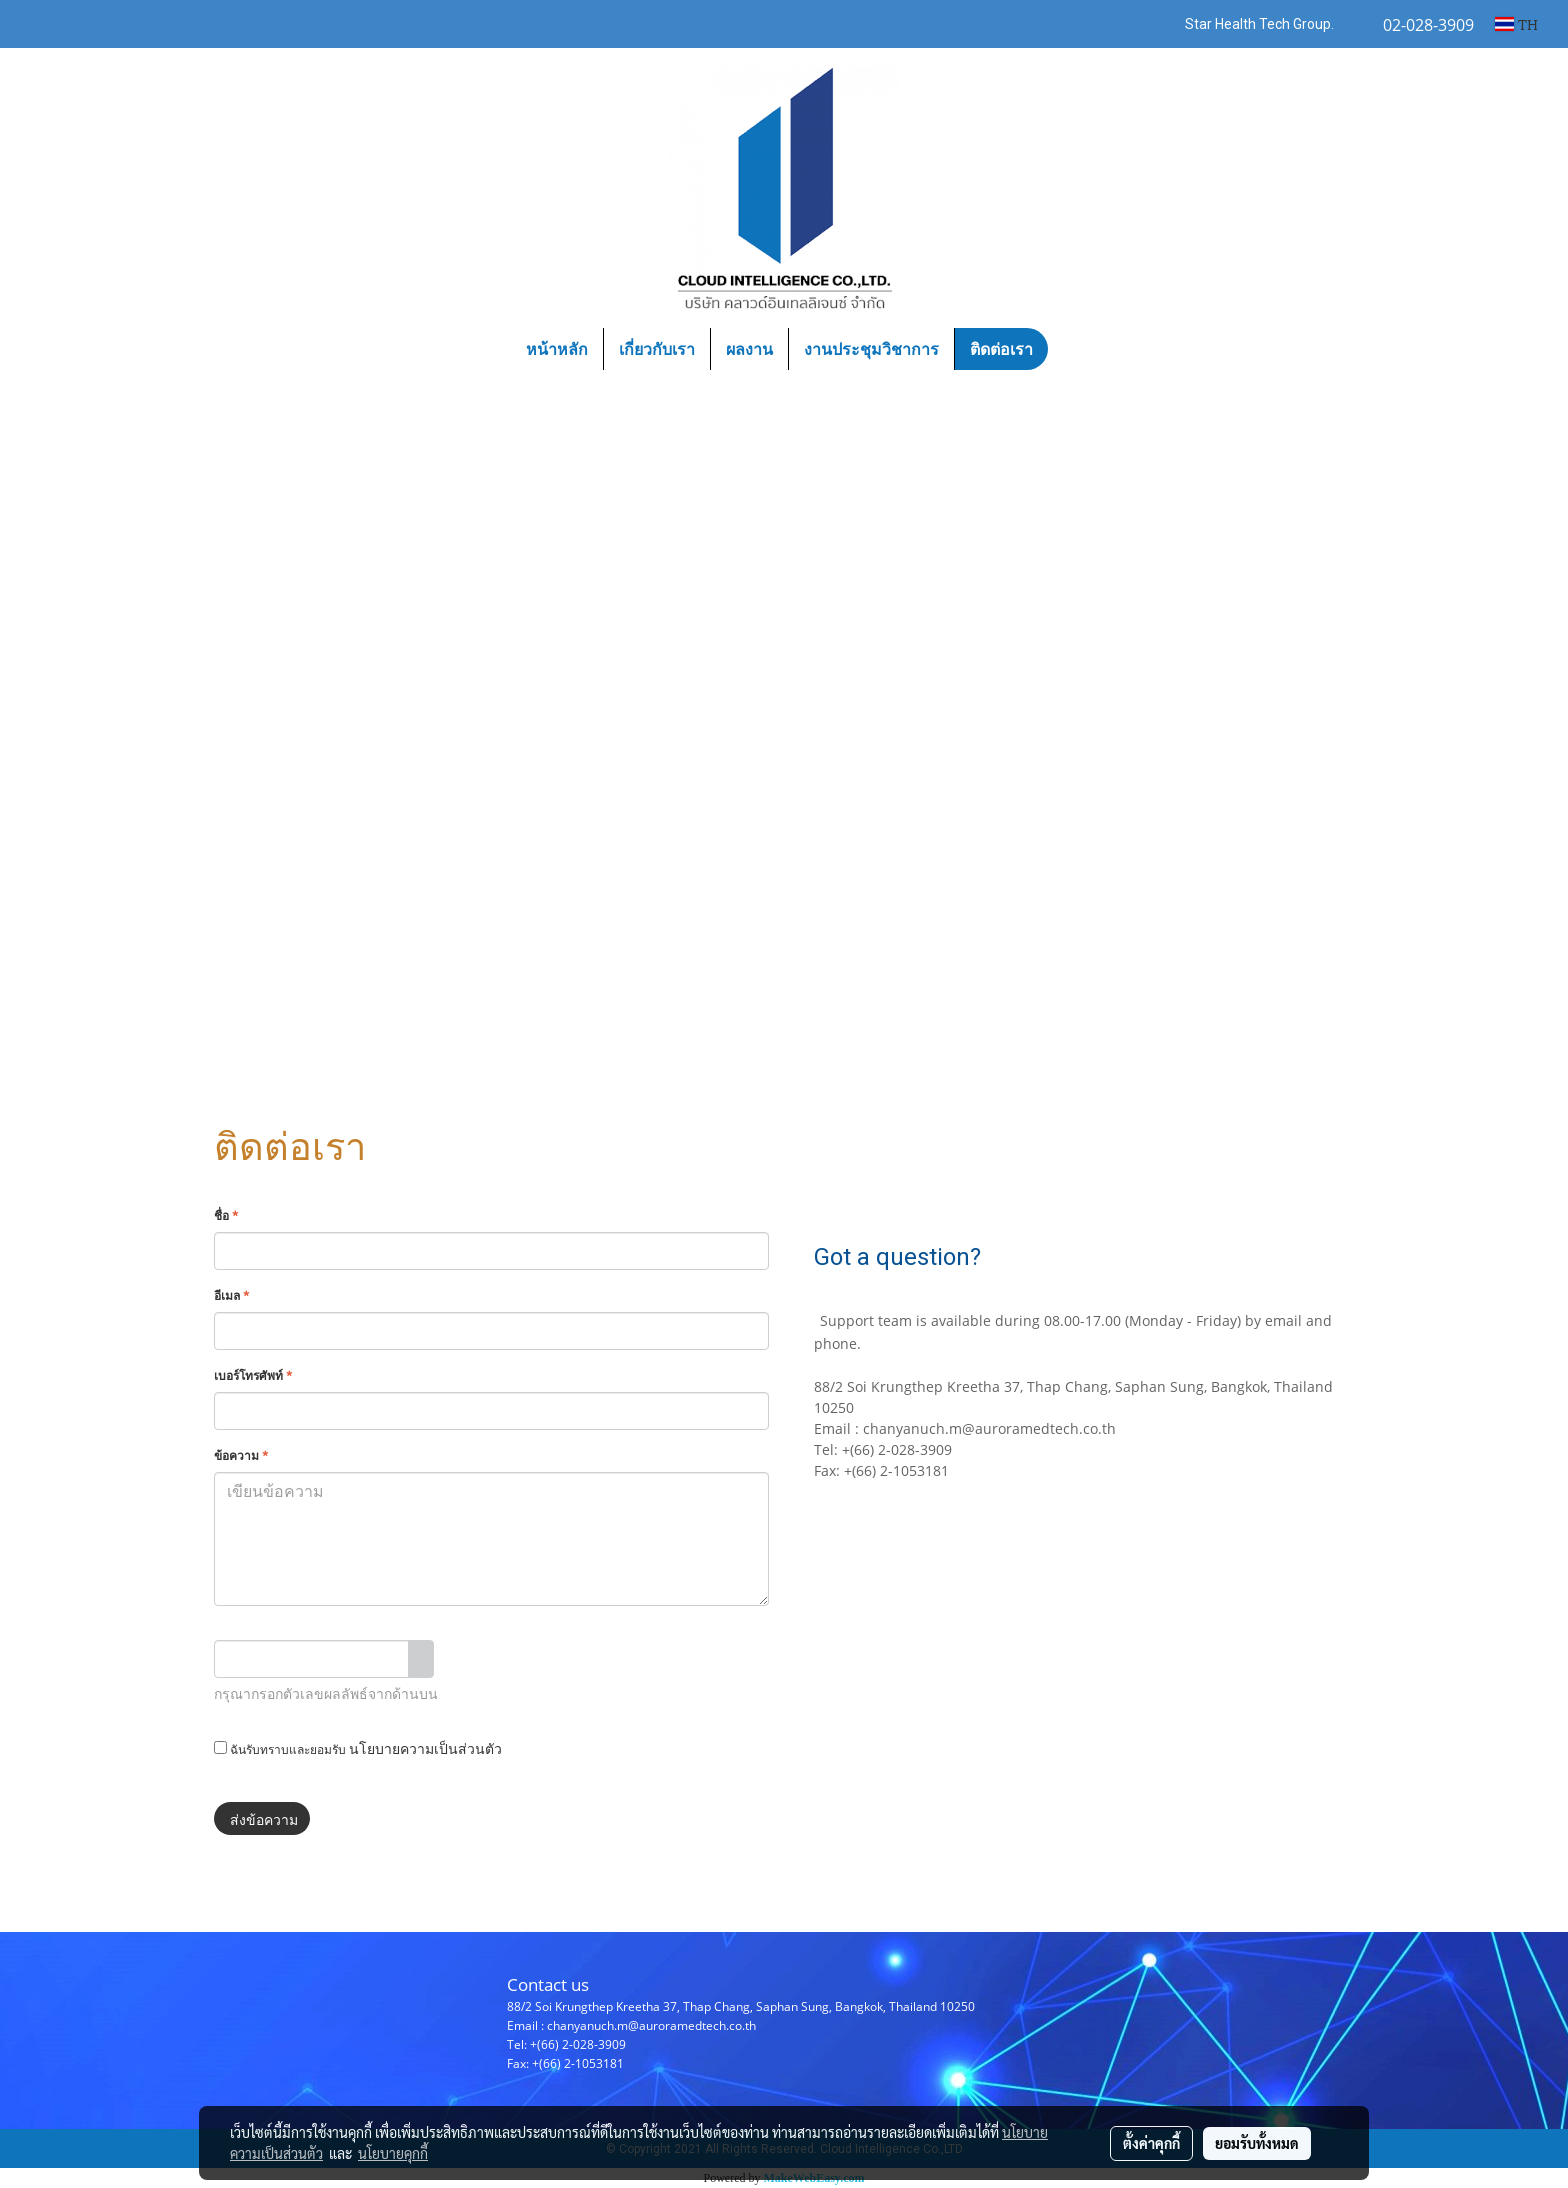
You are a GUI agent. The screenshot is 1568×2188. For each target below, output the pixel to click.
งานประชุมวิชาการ (871, 349)
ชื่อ (226, 1215)
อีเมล (231, 1295)
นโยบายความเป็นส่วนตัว (425, 1747)
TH (1516, 23)
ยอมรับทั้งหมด (1257, 2143)
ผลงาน (749, 349)
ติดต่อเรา (1001, 349)
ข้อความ (241, 1455)
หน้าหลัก (557, 349)
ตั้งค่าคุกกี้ (1151, 2143)
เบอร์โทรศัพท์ (253, 1375)
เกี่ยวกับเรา (657, 349)
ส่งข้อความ (262, 1818)
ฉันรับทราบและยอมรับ (358, 1747)
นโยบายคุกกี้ (393, 2153)
